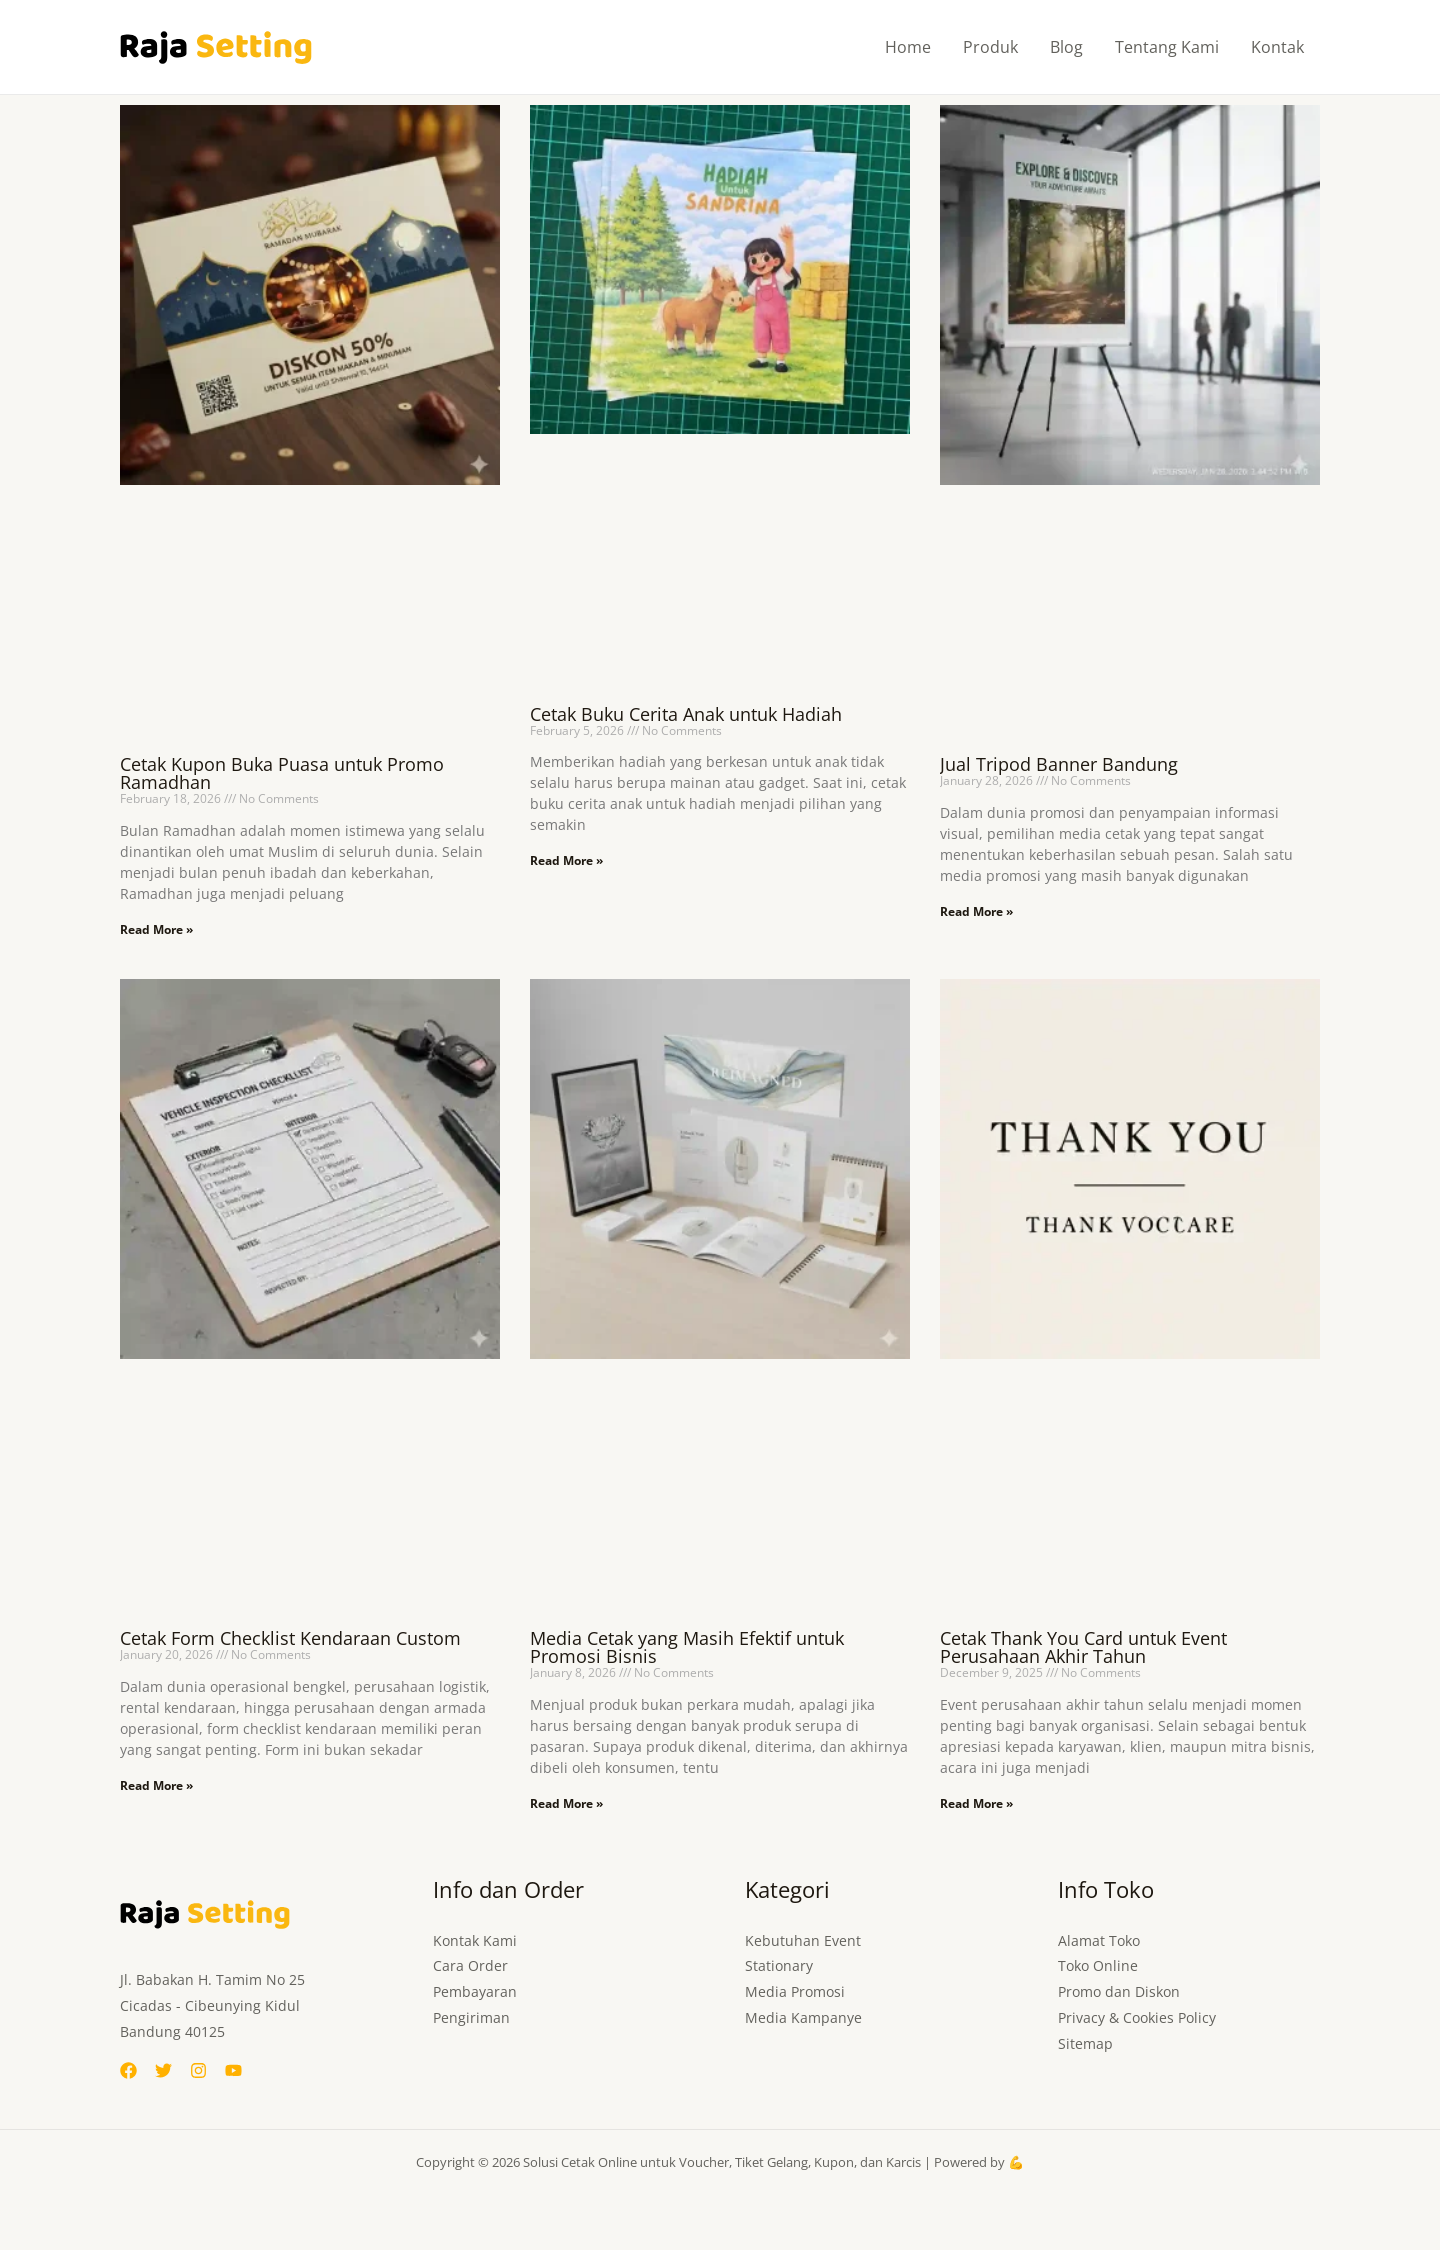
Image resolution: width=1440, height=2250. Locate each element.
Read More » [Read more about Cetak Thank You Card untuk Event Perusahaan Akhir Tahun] (976, 1803)
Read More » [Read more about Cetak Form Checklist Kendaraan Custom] (156, 1785)
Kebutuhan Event (803, 1940)
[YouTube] (233, 2070)
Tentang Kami (1167, 47)
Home (908, 47)
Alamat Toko (1099, 1940)
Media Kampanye (803, 2018)
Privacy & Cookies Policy (1137, 2018)
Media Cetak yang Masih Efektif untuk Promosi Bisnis (687, 1647)
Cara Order (470, 1966)
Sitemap (1085, 2044)
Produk (990, 47)
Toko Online (1098, 1966)
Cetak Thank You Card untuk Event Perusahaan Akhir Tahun (1083, 1647)
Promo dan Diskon (1119, 1992)
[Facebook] (128, 2070)
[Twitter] (163, 2070)
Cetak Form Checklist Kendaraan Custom (290, 1638)
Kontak (1277, 47)
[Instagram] (198, 2070)
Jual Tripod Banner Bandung (1059, 764)
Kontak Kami (475, 1940)
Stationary (779, 1966)
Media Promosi (795, 1992)
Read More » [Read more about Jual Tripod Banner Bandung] (976, 911)
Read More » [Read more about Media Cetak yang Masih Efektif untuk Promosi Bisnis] (566, 1803)
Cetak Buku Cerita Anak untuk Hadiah (686, 714)
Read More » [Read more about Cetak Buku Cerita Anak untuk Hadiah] (566, 860)
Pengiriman (471, 2018)
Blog (1066, 47)
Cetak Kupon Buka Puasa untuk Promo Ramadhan (282, 773)
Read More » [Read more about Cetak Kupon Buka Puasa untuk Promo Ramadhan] (156, 929)
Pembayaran (475, 1992)
